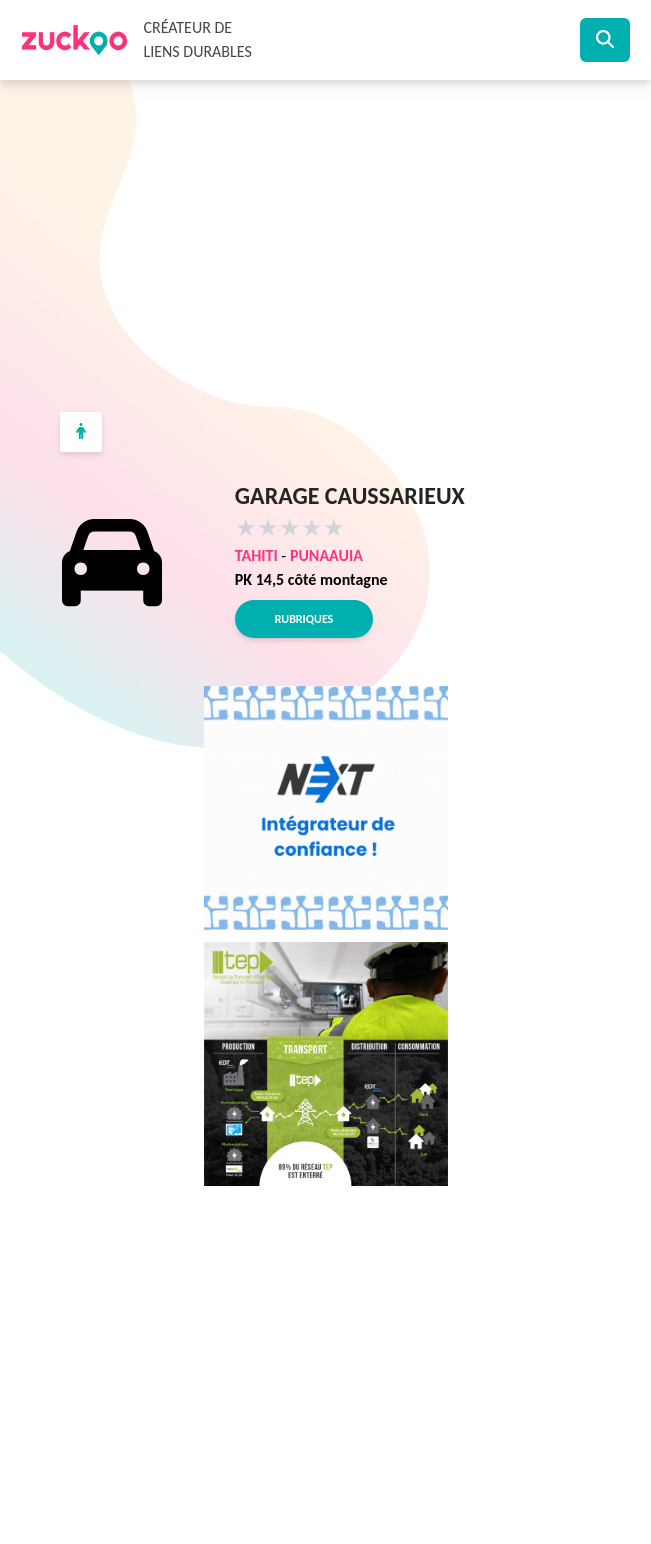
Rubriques (304, 619)
